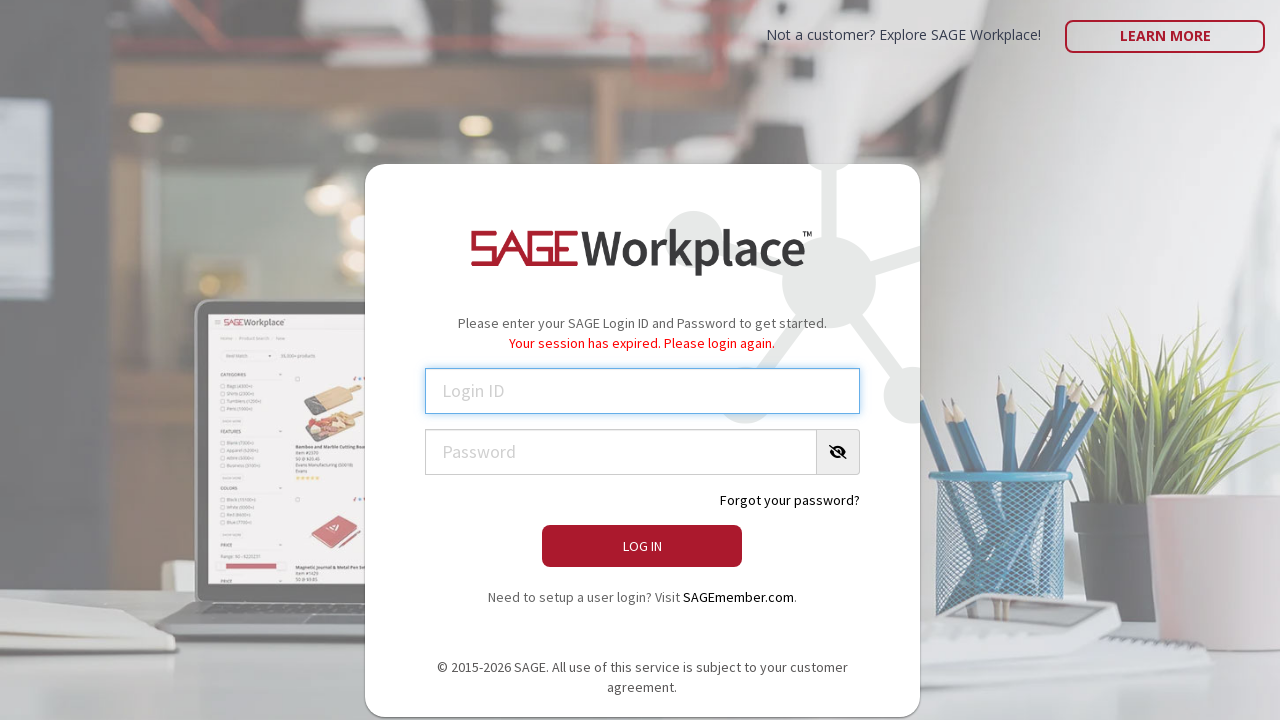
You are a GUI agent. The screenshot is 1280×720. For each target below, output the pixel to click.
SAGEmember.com (738, 597)
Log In (642, 546)
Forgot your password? (790, 500)
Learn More (1165, 35)
